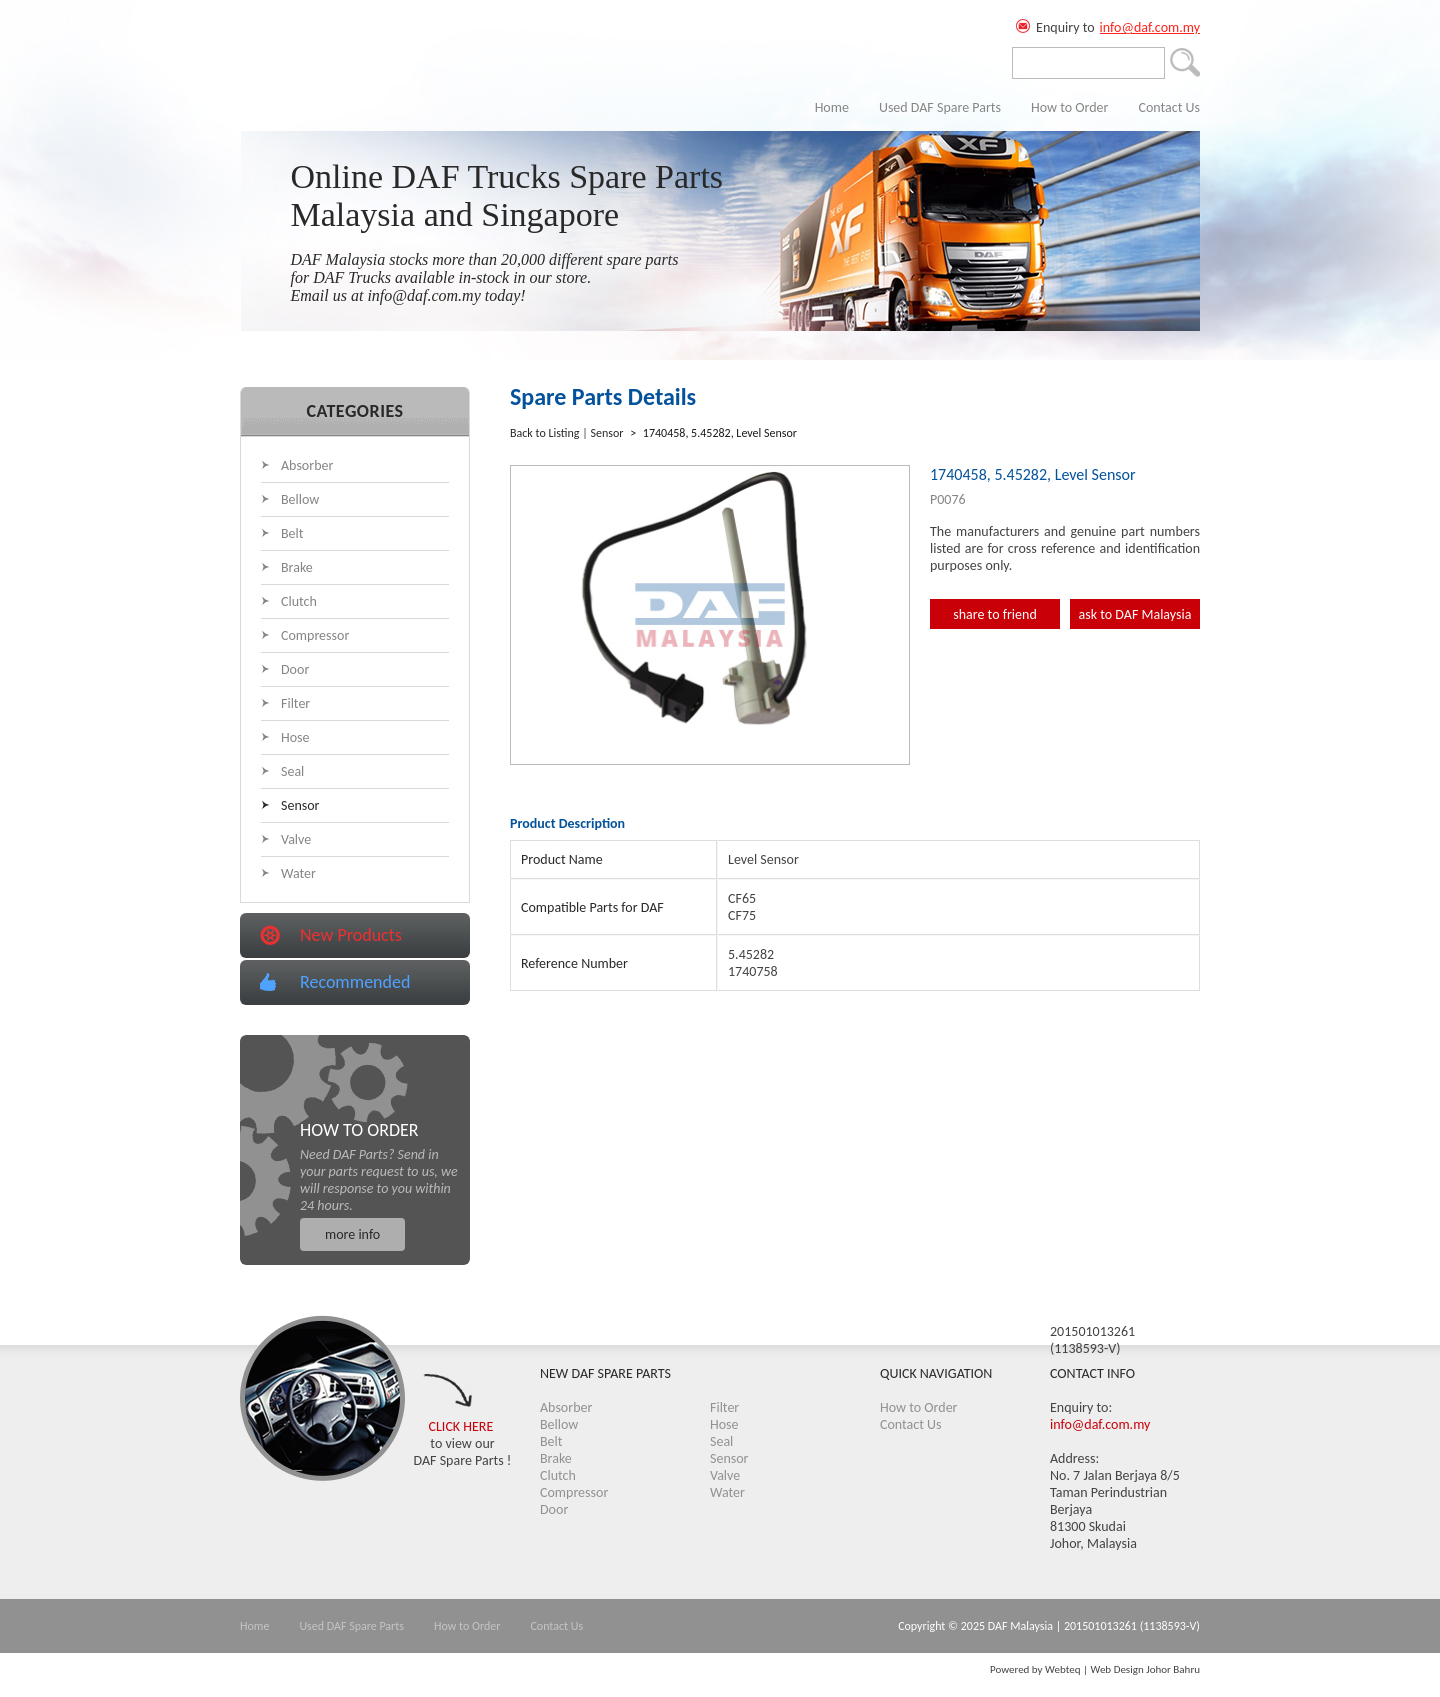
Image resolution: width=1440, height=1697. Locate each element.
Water (298, 873)
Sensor (300, 805)
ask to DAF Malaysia (1135, 614)
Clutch (299, 601)
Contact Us (1169, 107)
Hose (295, 737)
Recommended (355, 982)
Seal (292, 771)
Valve (296, 839)
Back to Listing (544, 433)
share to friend (995, 614)
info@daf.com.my (1150, 27)
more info (352, 1234)
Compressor (315, 635)
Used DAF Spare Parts (940, 107)
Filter (295, 703)
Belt (292, 533)
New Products (351, 935)
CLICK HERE (461, 1426)
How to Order (1070, 107)
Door (295, 669)
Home (832, 107)
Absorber (307, 465)
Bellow (300, 499)
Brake (297, 567)
